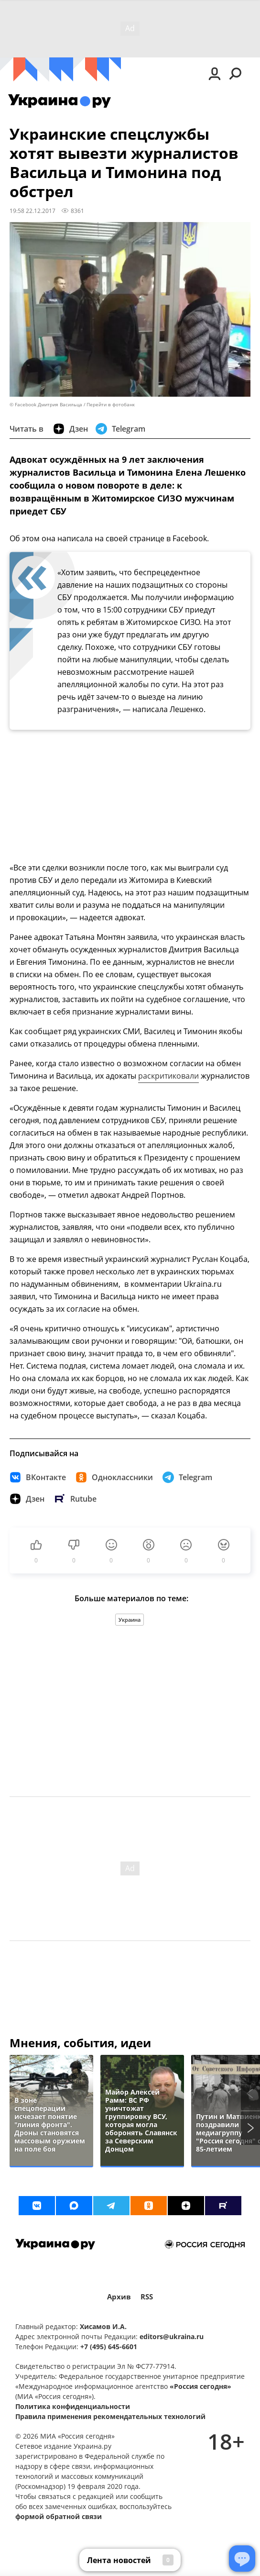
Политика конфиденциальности (72, 2406)
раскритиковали (168, 1076)
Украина (130, 1619)
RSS (147, 2297)
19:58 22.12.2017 (32, 210)
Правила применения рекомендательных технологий (110, 2416)
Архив (119, 2297)
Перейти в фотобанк (111, 404)
